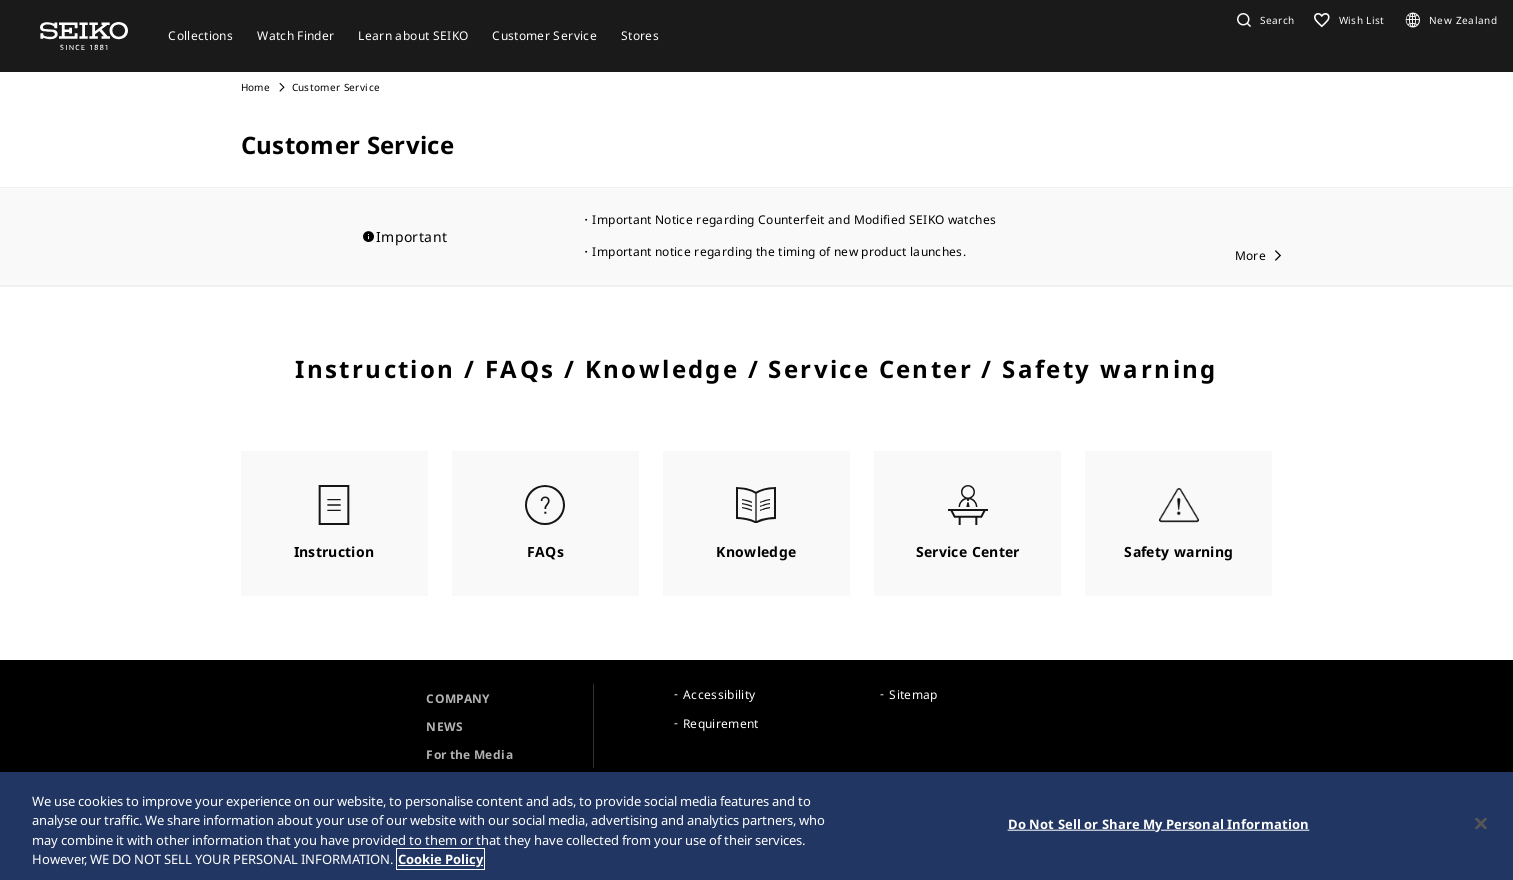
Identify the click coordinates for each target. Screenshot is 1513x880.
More (1250, 255)
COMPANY (457, 698)
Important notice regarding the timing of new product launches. (779, 251)
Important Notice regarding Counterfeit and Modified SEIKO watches (794, 219)
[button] (1263, 20)
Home (255, 87)
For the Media (469, 754)
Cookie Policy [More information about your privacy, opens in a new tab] (440, 860)
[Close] (1481, 824)
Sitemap (913, 694)
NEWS (444, 726)
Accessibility (719, 694)
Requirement (721, 723)
